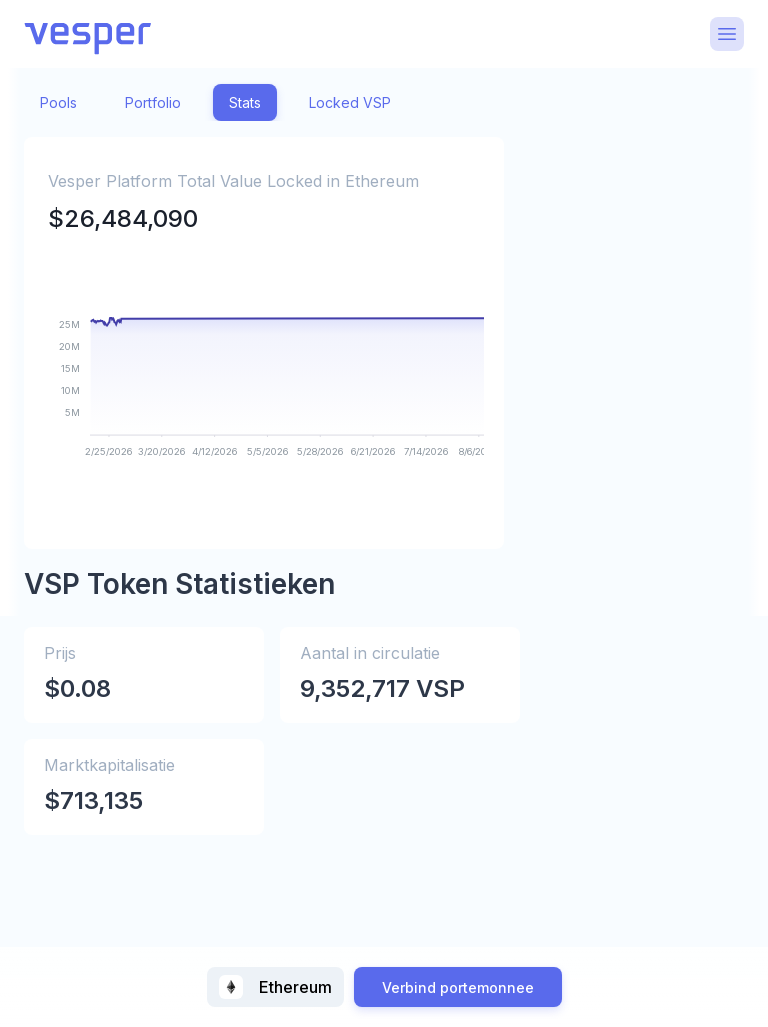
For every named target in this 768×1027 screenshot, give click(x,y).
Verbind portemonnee (458, 987)
